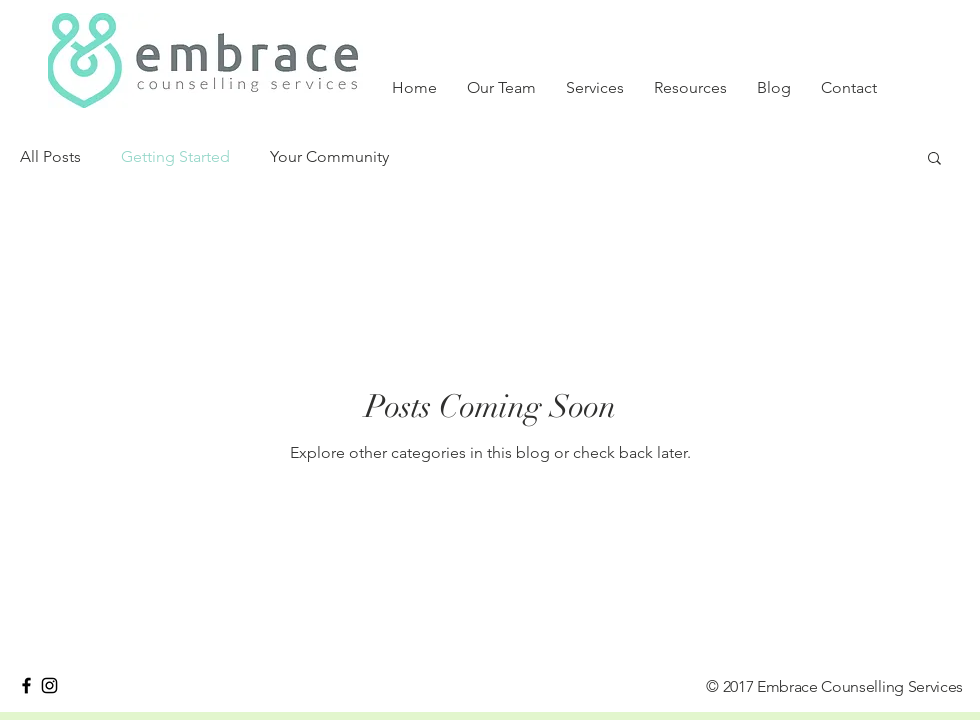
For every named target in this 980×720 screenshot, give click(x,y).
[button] (934, 159)
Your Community (329, 156)
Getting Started (175, 156)
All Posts (50, 156)
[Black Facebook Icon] (26, 685)
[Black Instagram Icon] (49, 685)
